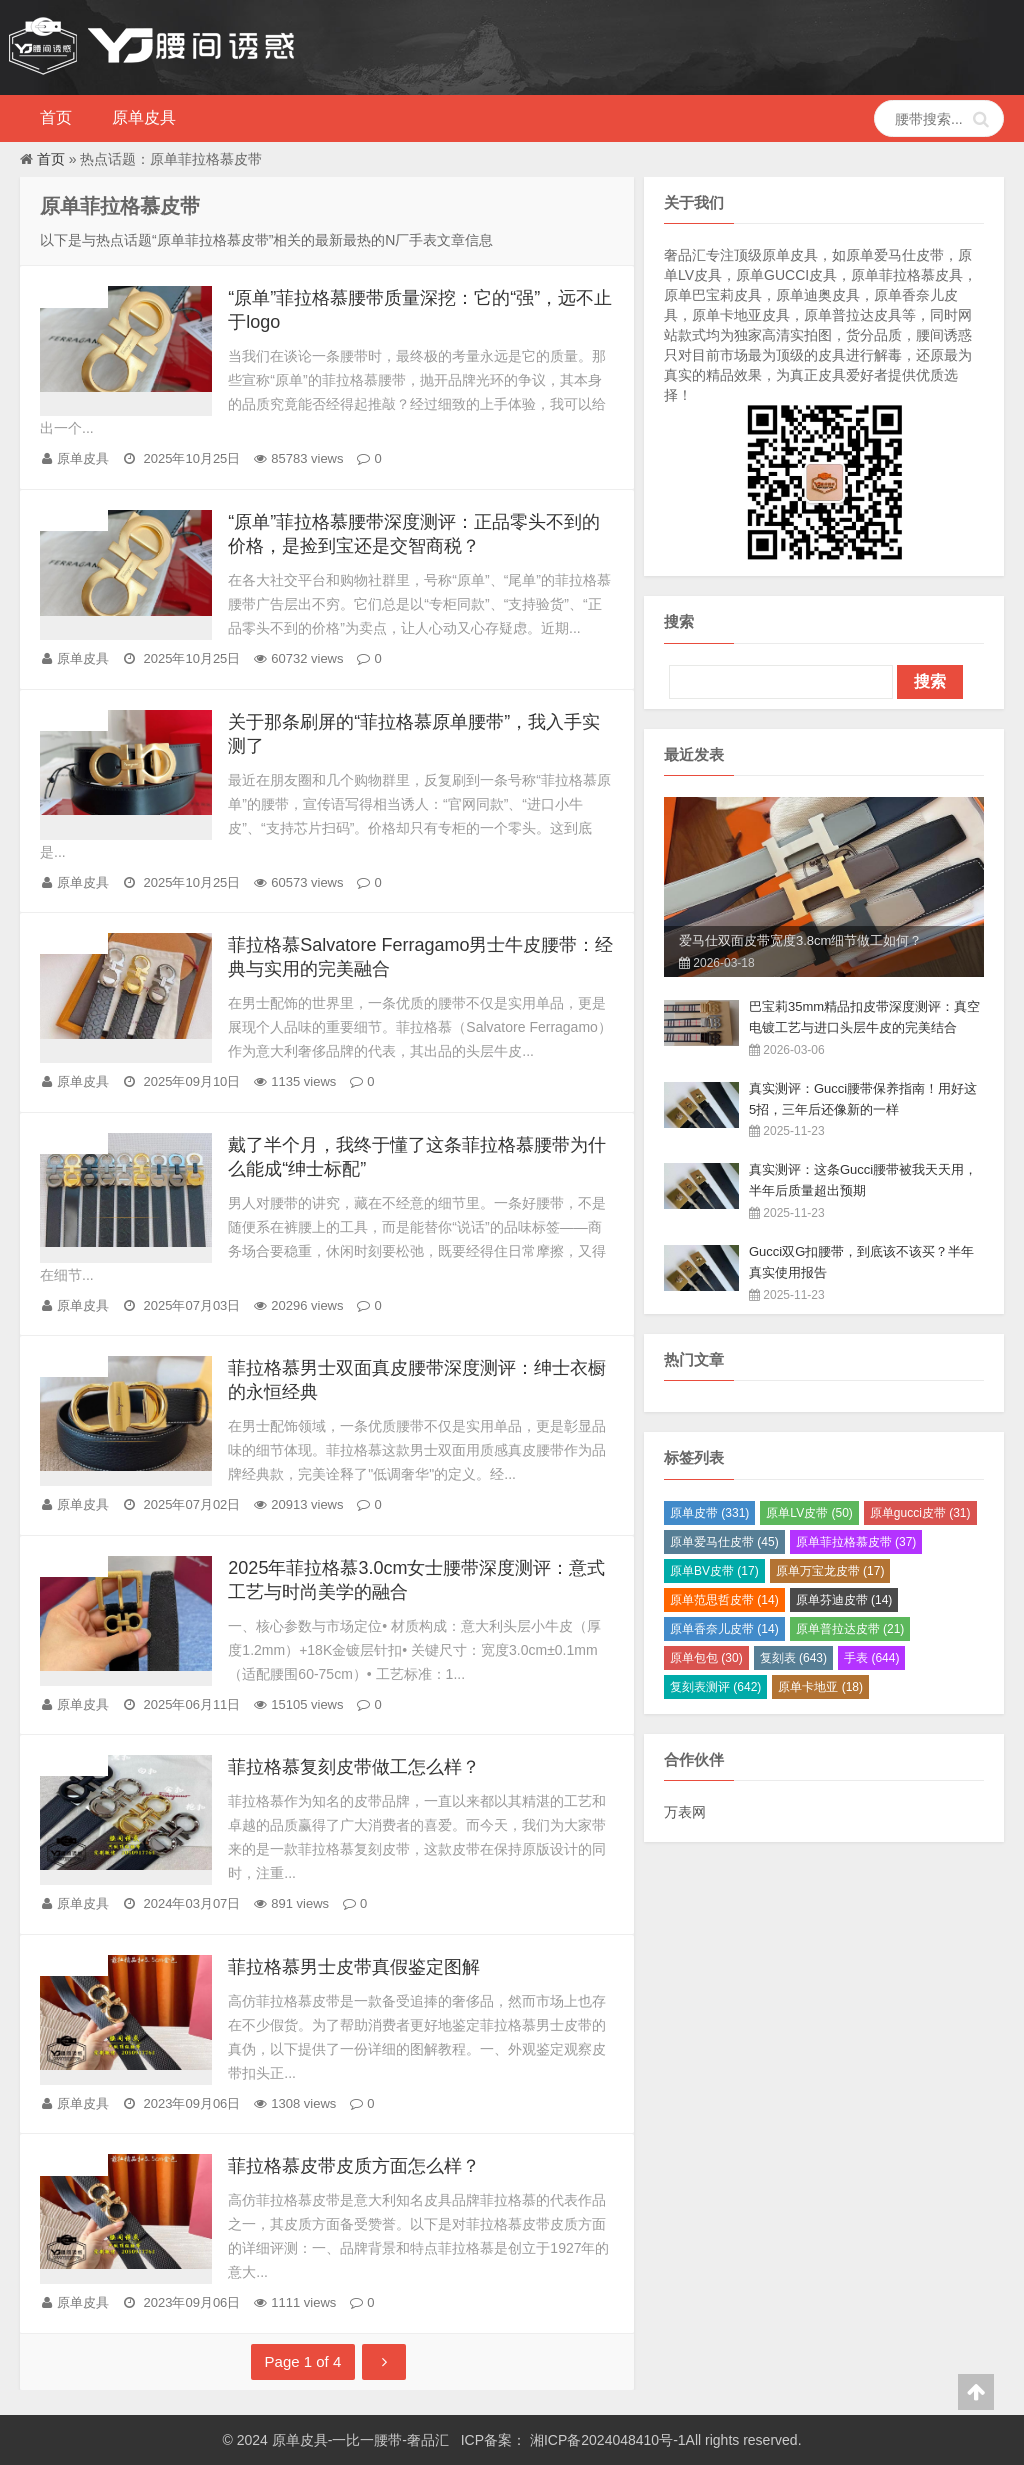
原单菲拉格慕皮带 (856, 1542)
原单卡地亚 (820, 1687)
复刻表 (793, 1658)
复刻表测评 (715, 1687)
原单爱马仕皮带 (724, 1542)
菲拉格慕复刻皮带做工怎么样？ (354, 1767)
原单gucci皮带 (920, 1513)
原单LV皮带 (809, 1513)
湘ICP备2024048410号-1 (606, 2440)
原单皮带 (709, 1513)
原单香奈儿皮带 (724, 1629)
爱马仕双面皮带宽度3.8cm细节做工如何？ (800, 940)
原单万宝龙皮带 (830, 1571)
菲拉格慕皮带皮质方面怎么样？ (354, 2166)
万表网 (685, 1812)
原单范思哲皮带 (724, 1600)
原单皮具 (144, 117)
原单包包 (706, 1658)
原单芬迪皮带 (844, 1600)
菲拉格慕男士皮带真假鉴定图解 (354, 1967)
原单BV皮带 (714, 1571)
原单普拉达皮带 (850, 1629)
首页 (56, 117)
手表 (871, 1658)
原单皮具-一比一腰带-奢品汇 (362, 2440)
